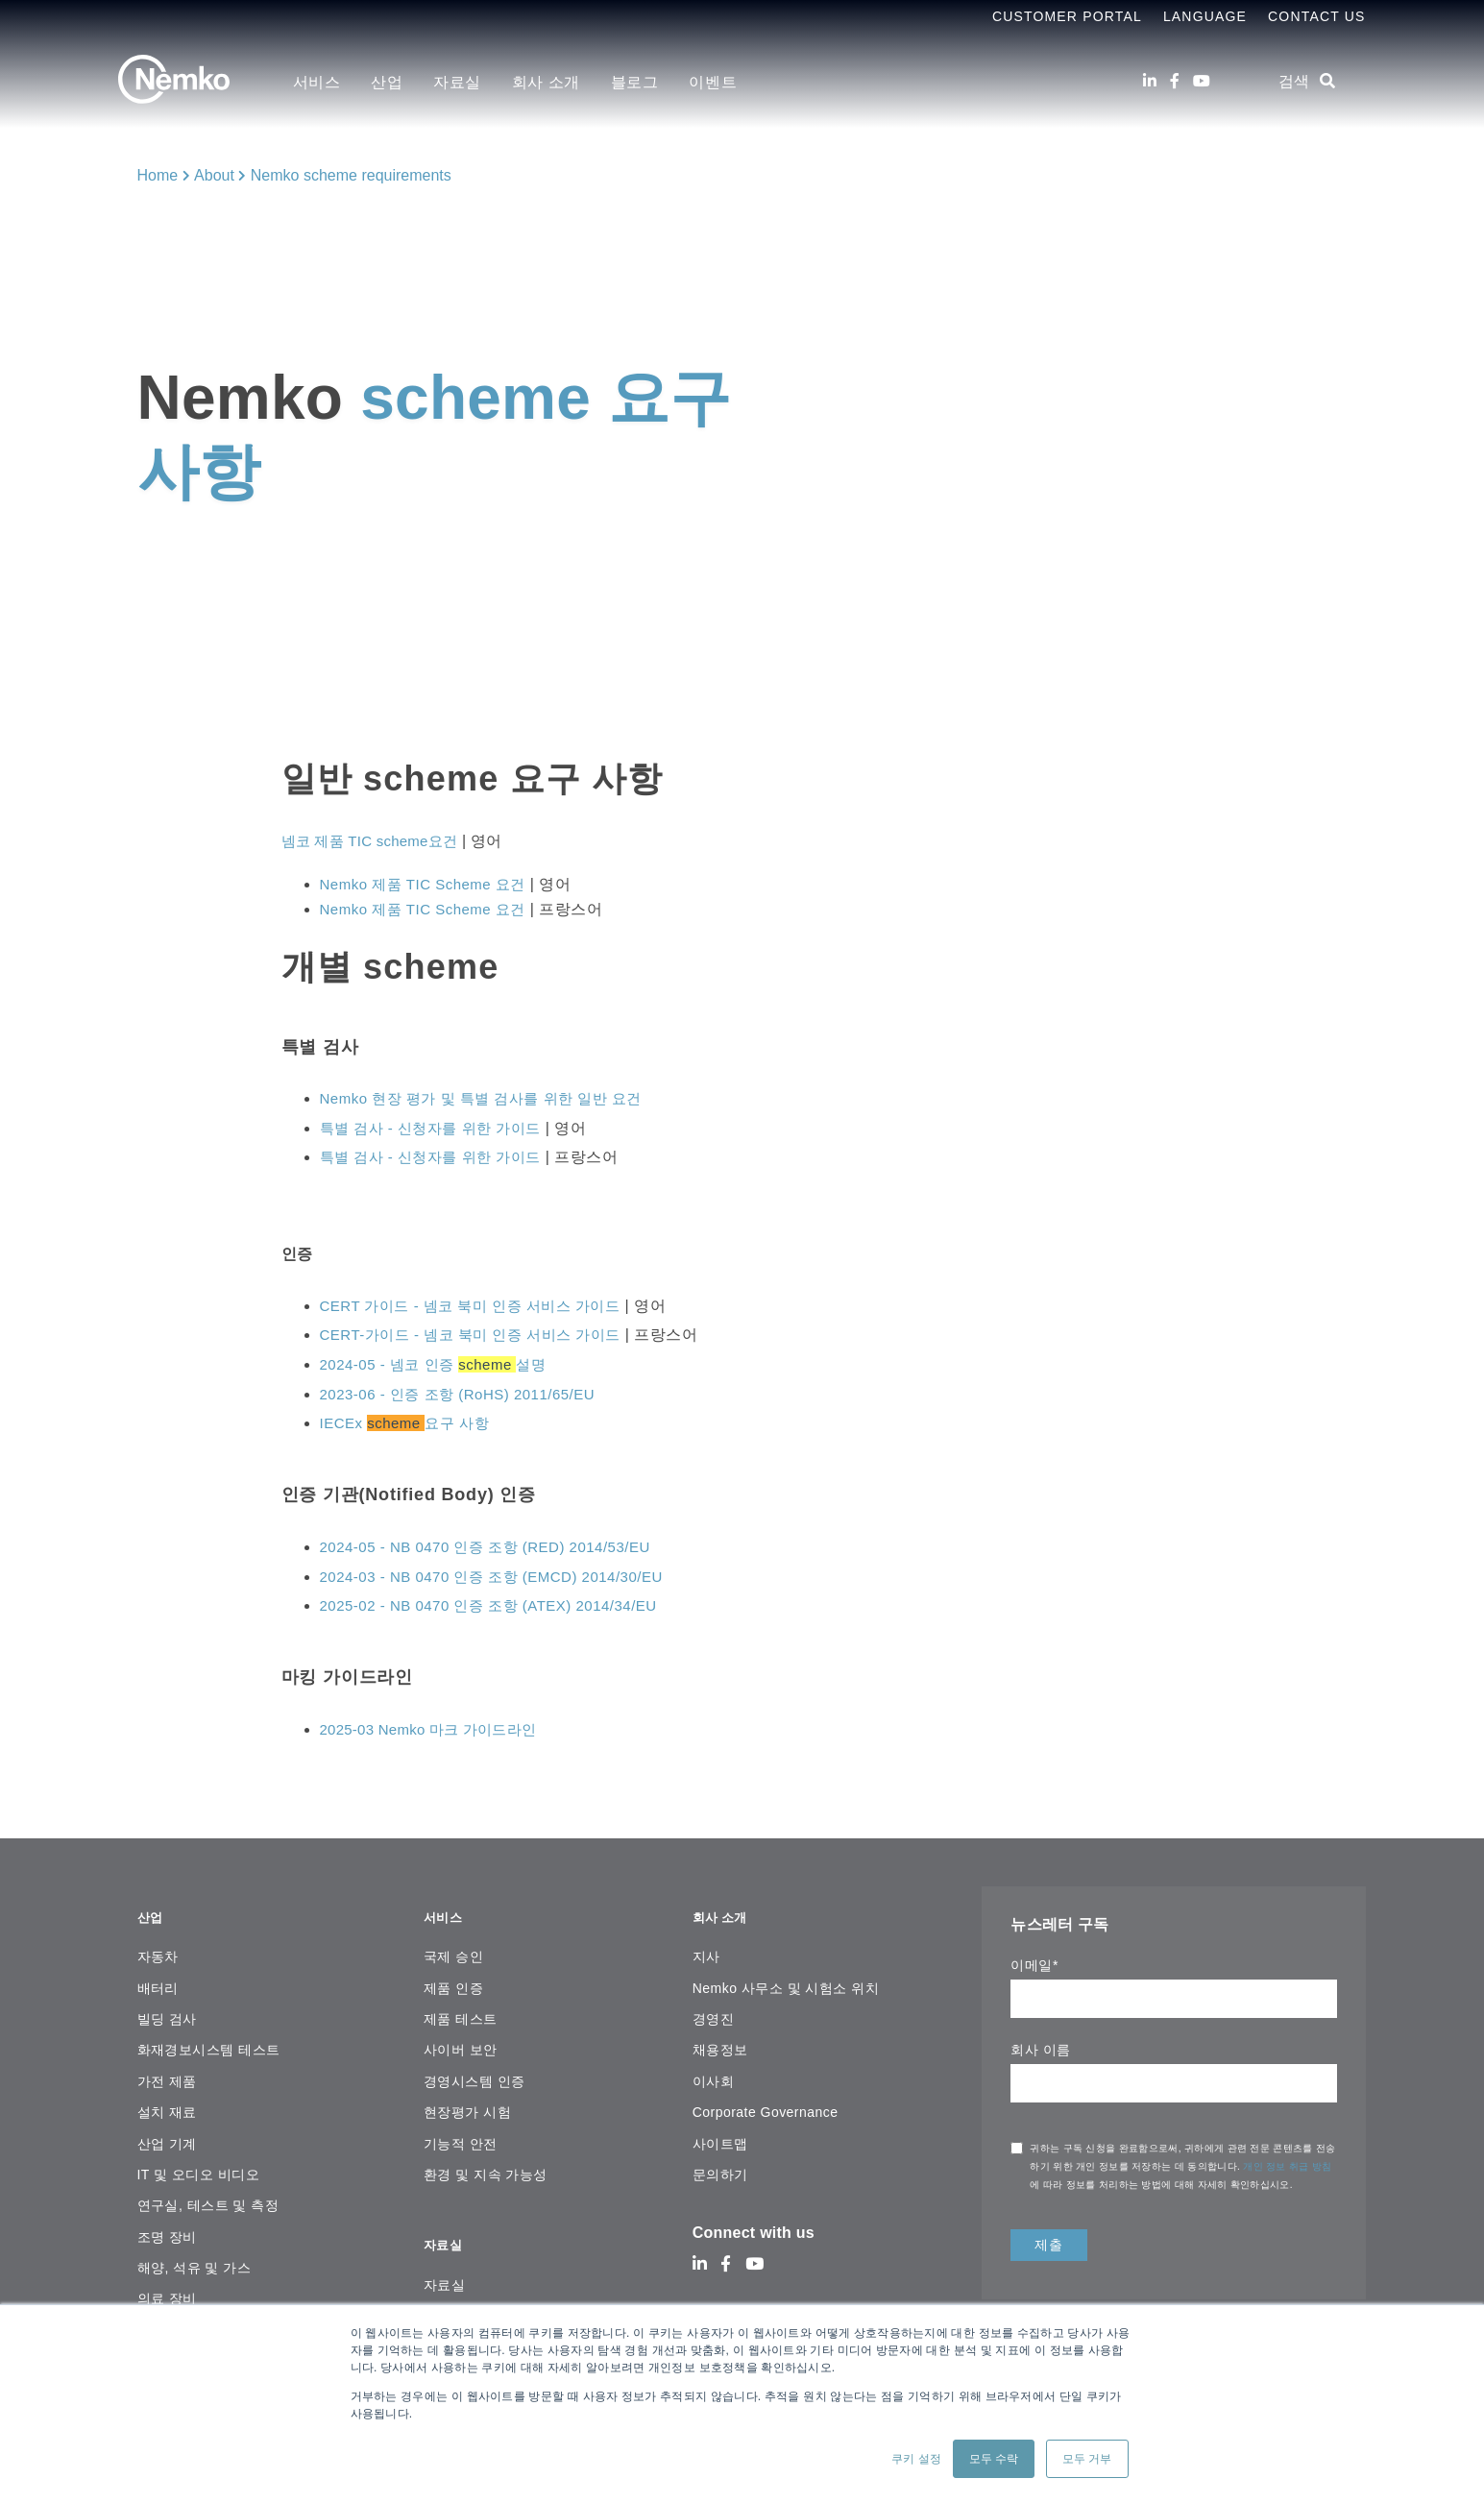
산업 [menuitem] (386, 82)
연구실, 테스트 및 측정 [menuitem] (208, 2194)
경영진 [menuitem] (713, 2008)
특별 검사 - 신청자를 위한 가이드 (437, 1128)
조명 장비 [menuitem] (167, 2225)
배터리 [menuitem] (158, 1976)
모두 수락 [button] (993, 2459)
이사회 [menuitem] (713, 2070)
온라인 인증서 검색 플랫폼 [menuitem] (506, 2293)
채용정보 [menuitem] (720, 2039)
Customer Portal (1067, 16)
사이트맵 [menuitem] (720, 2132)
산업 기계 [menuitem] (167, 2132)
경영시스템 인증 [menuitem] (474, 2070)
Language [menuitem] (1205, 16)
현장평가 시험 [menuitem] (467, 2101)
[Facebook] (1175, 81)
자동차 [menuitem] (158, 1946)
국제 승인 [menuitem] (453, 1946)
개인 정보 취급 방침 (1287, 2166)
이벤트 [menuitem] (713, 82)
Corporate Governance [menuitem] (766, 2101)
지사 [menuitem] (706, 1946)
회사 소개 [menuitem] (546, 82)
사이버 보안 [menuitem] (461, 2039)
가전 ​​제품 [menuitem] (167, 2070)
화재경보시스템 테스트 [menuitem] (208, 2039)
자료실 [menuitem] (457, 82)
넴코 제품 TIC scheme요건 (375, 841)
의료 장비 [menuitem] (167, 2288)
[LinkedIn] (1149, 81)
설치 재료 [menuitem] (167, 2101)
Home (158, 175)
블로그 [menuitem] (635, 82)
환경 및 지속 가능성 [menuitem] (485, 2163)
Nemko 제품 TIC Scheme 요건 (429, 884)
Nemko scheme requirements (351, 175)
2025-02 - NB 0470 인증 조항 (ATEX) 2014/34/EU (499, 1605)
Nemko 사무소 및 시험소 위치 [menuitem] (786, 1976)
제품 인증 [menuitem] (453, 1976)
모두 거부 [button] (1086, 2459)
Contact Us (1316, 16)
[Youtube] (1201, 81)
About (214, 175)
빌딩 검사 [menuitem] (167, 2008)
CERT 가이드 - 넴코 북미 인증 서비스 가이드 (480, 1306)
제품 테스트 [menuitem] (461, 2008)
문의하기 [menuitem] (720, 2163)
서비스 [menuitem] (317, 82)
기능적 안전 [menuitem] (461, 2132)
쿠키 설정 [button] (915, 2459)
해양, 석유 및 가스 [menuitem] (194, 2257)
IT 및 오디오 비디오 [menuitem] (198, 2163)
